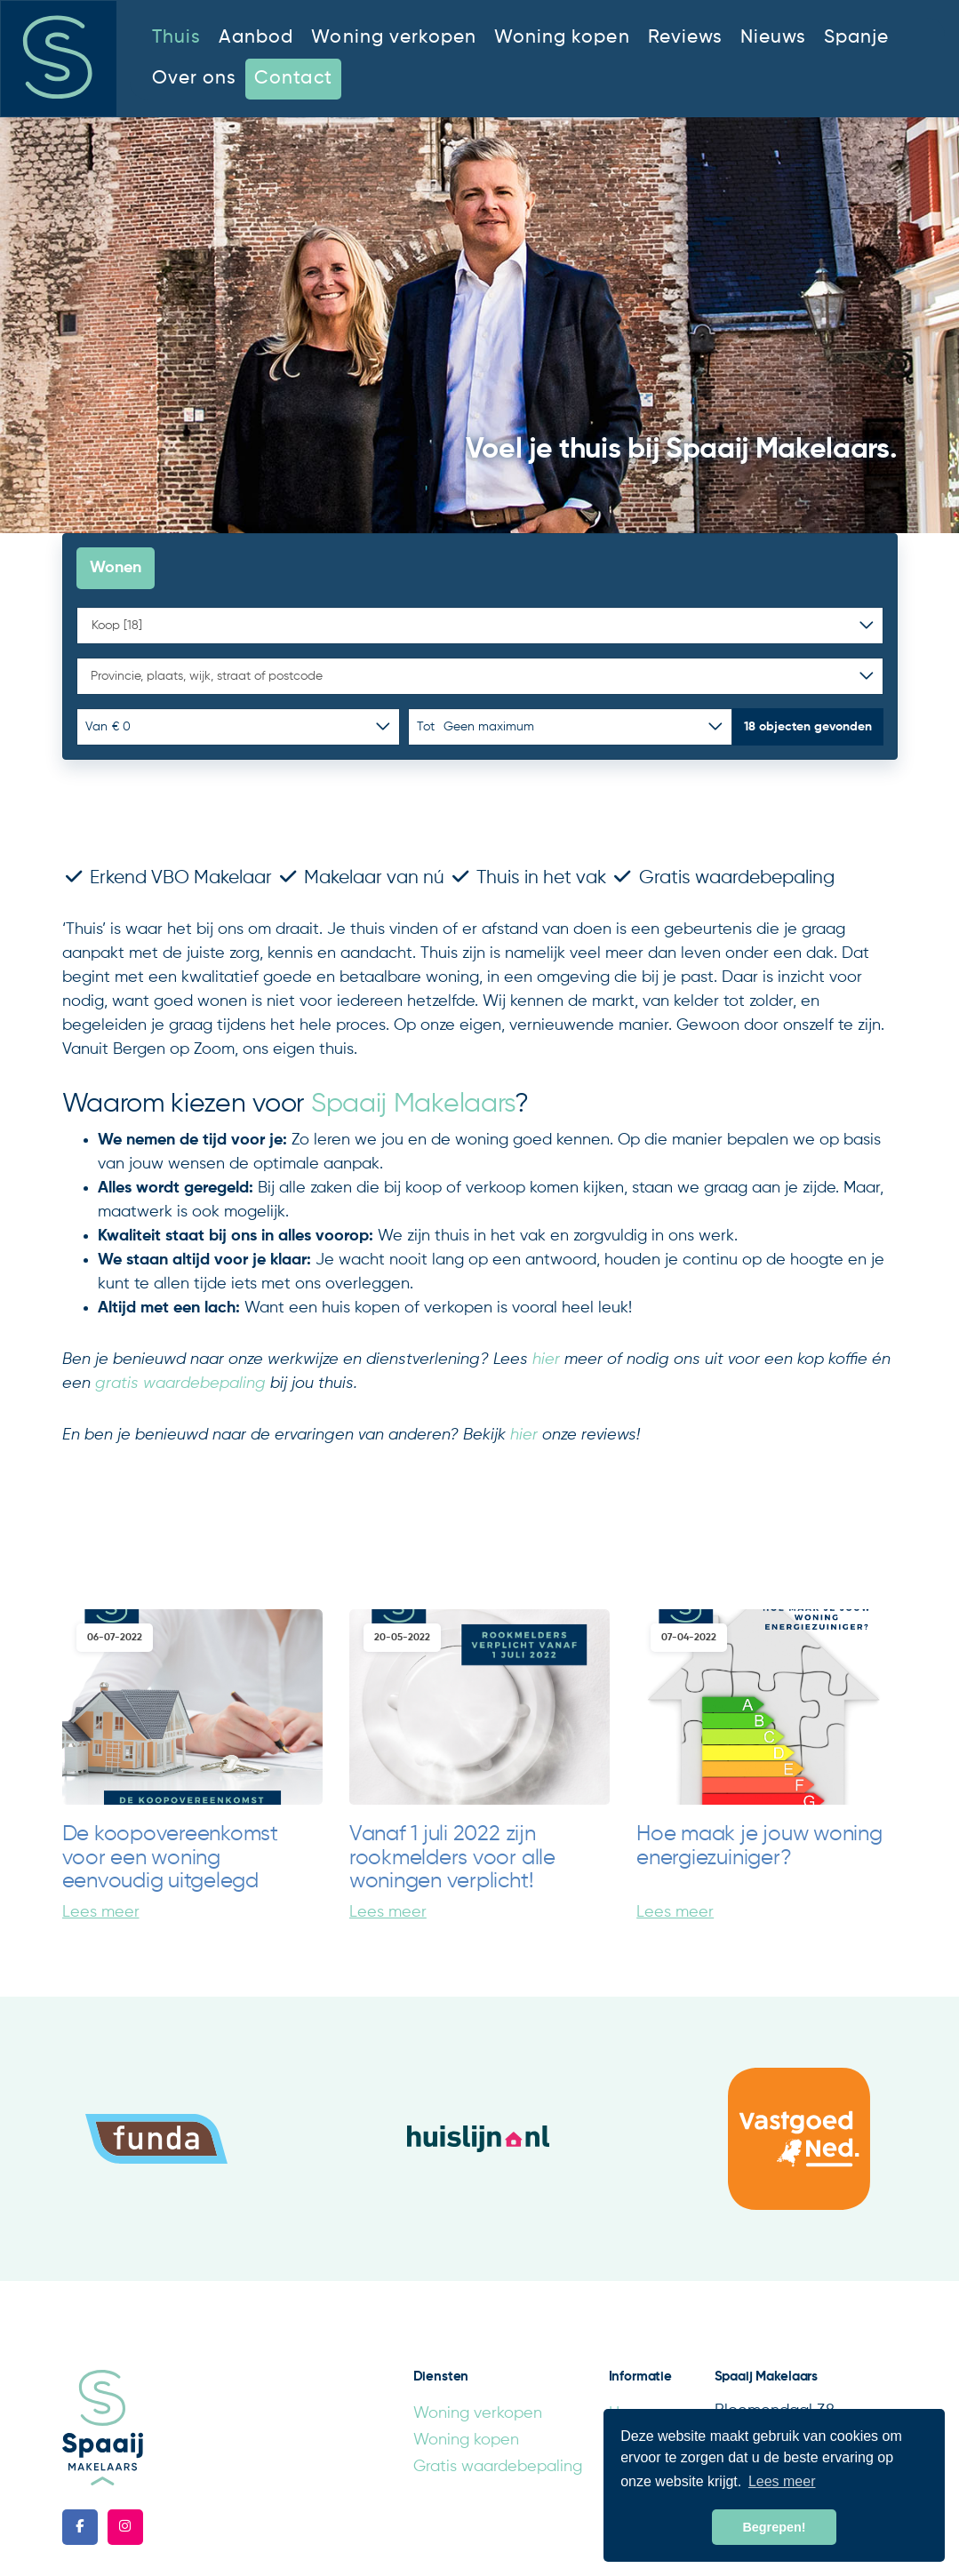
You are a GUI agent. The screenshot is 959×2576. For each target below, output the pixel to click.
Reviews (685, 37)
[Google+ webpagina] (125, 2527)
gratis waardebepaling (180, 1384)
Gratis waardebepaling (497, 2467)
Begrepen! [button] (773, 2527)
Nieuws (773, 37)
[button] (807, 727)
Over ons (194, 78)
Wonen (115, 568)
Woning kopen (561, 37)
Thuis (176, 37)
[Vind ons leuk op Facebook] (80, 2527)
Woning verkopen (393, 37)
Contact (293, 78)
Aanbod (256, 37)
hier (546, 1360)
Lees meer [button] (782, 2481)
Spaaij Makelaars (413, 1104)
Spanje (856, 37)
